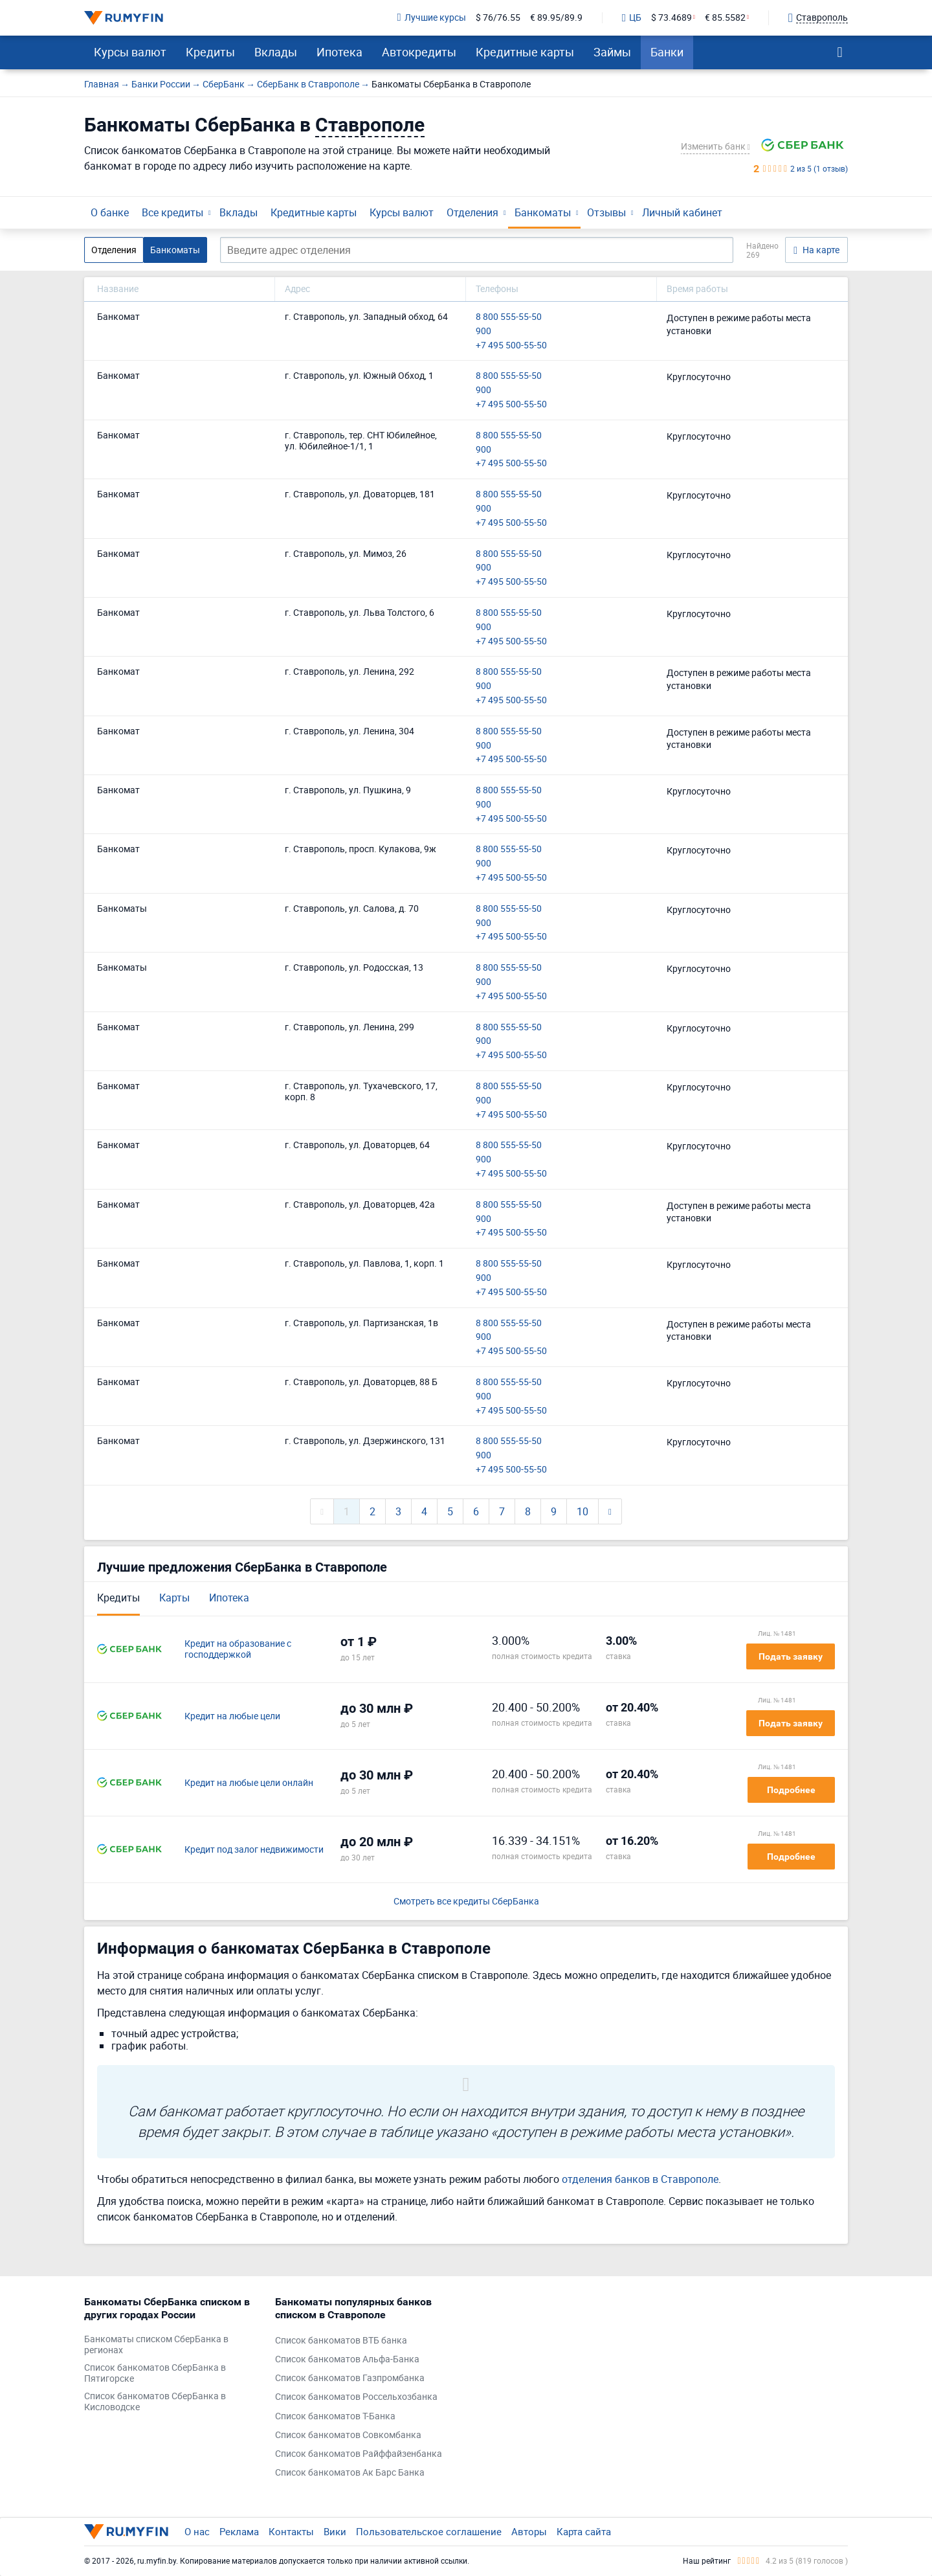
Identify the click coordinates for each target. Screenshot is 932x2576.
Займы (612, 52)
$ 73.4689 (671, 17)
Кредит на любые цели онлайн (248, 1783)
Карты (174, 1597)
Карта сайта (584, 2531)
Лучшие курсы (431, 17)
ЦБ (631, 18)
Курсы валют (130, 52)
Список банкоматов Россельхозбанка (356, 2396)
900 (483, 331)
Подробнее (791, 1790)
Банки (666, 52)
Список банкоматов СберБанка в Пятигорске (155, 2373)
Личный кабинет (682, 212)
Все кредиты (172, 212)
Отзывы (606, 212)
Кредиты (210, 52)
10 (582, 1511)
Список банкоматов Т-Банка (335, 2416)
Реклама (239, 2531)
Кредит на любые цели (232, 1716)
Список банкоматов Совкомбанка (348, 2435)
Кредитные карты (525, 52)
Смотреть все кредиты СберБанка (466, 1901)
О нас (197, 2531)
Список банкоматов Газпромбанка (350, 2378)
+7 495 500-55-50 (511, 345)
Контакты (291, 2531)
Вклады (275, 52)
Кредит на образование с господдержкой (237, 1649)
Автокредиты (419, 52)
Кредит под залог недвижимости (254, 1849)
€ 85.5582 (725, 17)
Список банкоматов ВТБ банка (341, 2340)
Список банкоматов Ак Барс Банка (350, 2472)
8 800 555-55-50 (509, 316)
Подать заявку (791, 1656)
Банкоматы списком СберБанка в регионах (156, 2345)
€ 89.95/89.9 (556, 17)
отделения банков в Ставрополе (640, 2179)
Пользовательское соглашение (429, 2531)
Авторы (529, 2531)
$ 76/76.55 (498, 17)
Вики (335, 2531)
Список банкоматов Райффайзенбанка (358, 2453)
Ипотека (339, 52)
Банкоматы (543, 212)
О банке (110, 212)
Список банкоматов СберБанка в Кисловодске (155, 2402)
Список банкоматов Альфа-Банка (347, 2359)
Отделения (472, 212)
